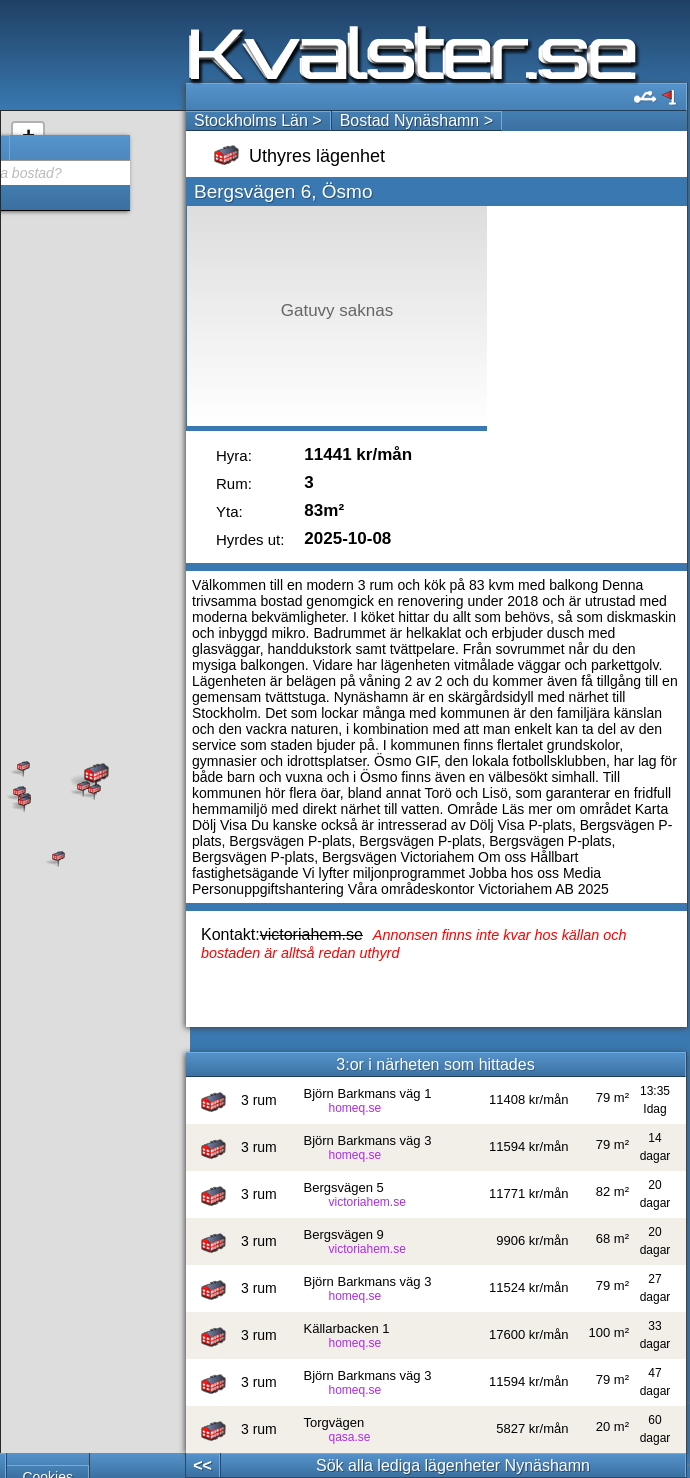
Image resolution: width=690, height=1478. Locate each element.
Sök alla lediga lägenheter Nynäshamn (453, 1465)
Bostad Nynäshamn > (416, 120)
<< (202, 1465)
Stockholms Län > (258, 120)
